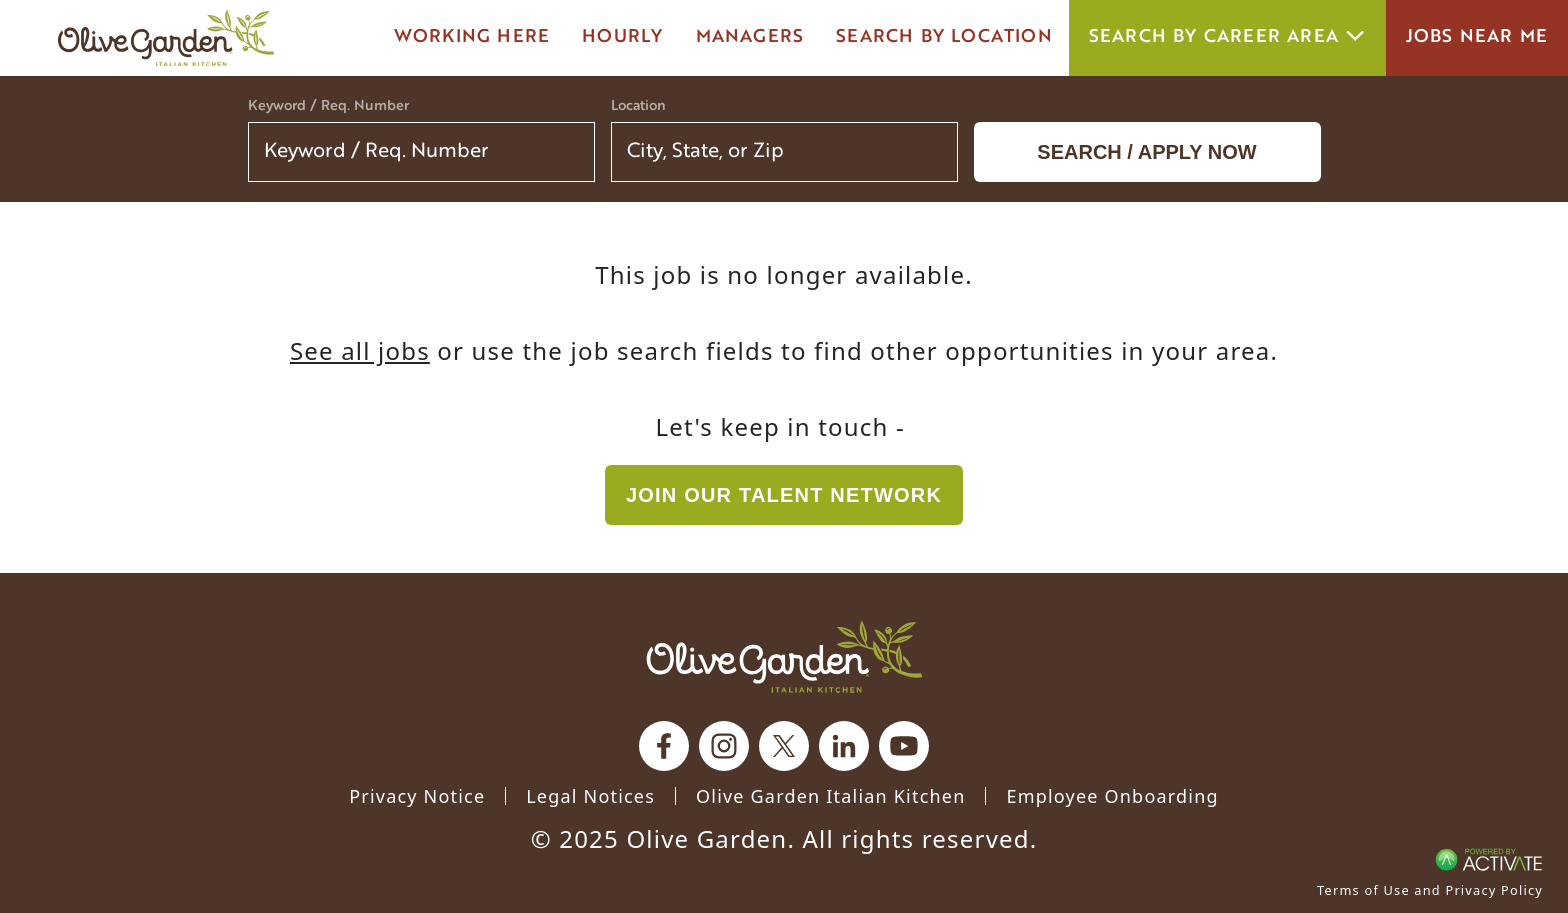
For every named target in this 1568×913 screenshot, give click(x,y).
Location (638, 106)
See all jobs (360, 350)
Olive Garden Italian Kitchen (830, 796)
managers (750, 37)
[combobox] (784, 152)
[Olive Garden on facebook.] (664, 746)
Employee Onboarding (1112, 796)
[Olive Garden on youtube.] (904, 746)
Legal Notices (590, 796)
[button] (930, 152)
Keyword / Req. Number (328, 106)
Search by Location (944, 37)
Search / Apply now (1146, 152)
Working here (472, 37)
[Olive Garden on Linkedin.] (844, 746)
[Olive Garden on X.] (784, 746)
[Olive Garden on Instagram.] (724, 746)
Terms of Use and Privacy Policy (1430, 890)
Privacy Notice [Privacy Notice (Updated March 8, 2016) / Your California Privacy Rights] (417, 796)
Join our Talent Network (784, 495)
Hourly (622, 37)
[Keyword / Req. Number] (421, 152)
